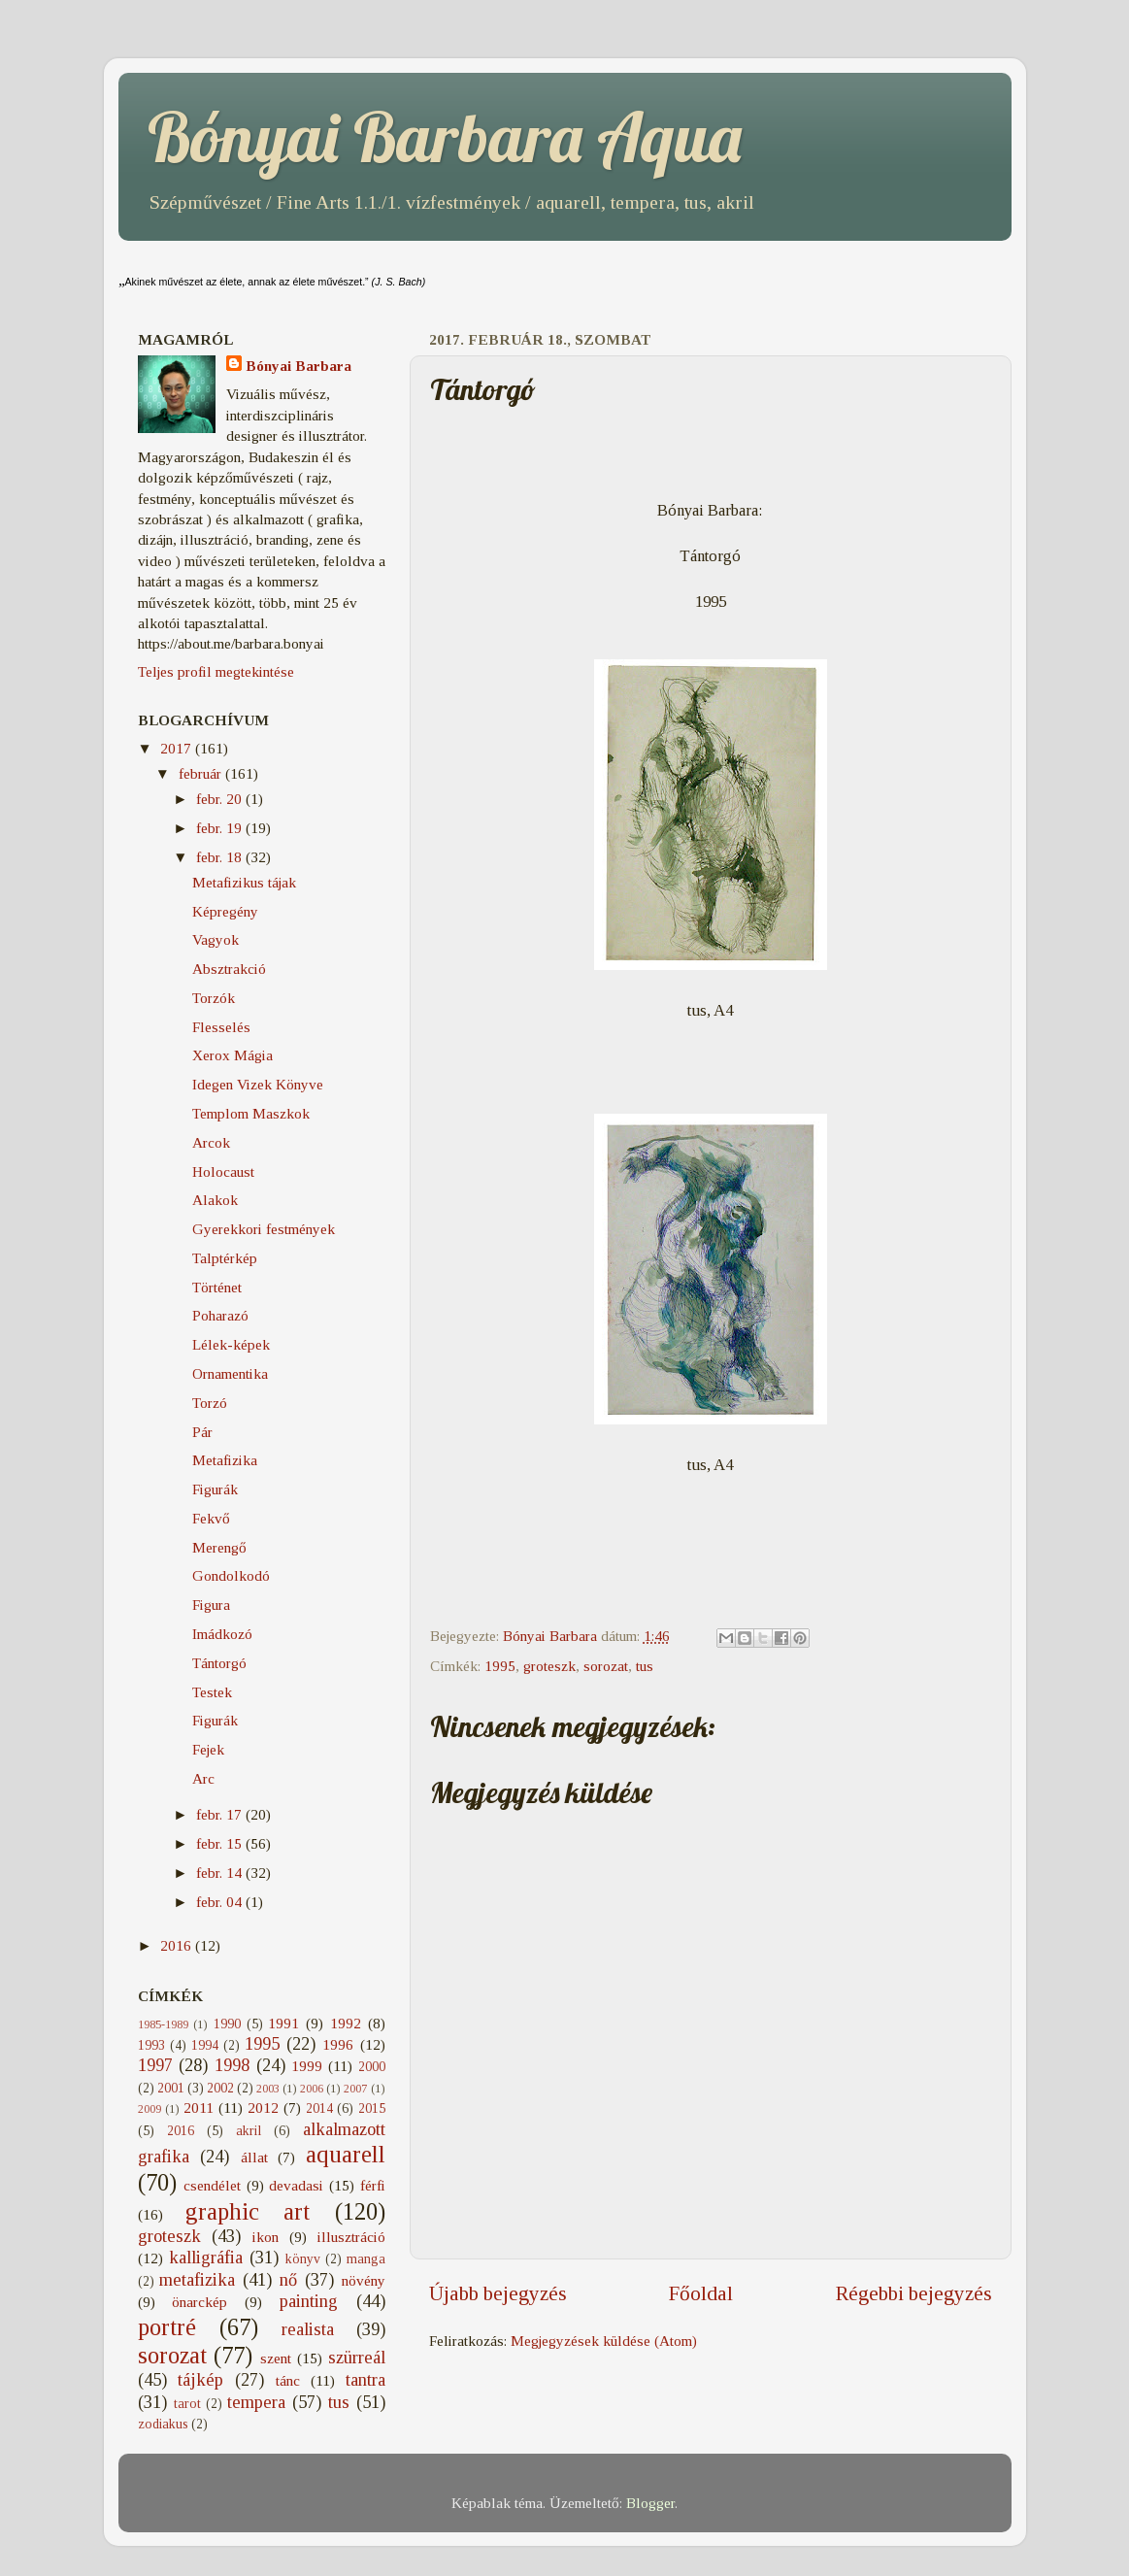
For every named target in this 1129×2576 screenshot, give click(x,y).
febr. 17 (221, 1814)
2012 (263, 2107)
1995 (499, 1665)
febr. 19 (221, 828)
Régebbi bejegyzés (914, 2293)
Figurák (215, 1489)
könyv (302, 2259)
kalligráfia (206, 2257)
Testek (212, 1692)
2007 (355, 2088)
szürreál (356, 2357)
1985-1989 (163, 2024)
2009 (149, 2109)
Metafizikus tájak (244, 882)
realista (308, 2329)
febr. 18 (221, 857)
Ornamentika (230, 1373)
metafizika (197, 2280)
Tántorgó (219, 1663)
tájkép (200, 2380)
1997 (155, 2065)
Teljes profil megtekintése (216, 671)
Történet (217, 1287)
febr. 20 (221, 798)
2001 (170, 2088)
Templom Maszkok (251, 1113)
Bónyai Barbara (298, 365)
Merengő (219, 1547)
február (202, 773)
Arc (203, 1778)
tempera (256, 2402)
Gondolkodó (231, 1575)
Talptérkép (224, 1258)
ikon (265, 2236)
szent (275, 2358)
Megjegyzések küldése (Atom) (604, 2340)
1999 (306, 2065)
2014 (319, 2108)
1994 (204, 2045)
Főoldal (701, 2293)
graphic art (247, 2211)
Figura (211, 1604)
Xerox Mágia (232, 1055)
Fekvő (211, 1518)
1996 (337, 2044)
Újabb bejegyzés (498, 2293)
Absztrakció (229, 968)
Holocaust (223, 1171)
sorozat (605, 1665)
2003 (268, 2088)
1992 (345, 2023)
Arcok (211, 1142)
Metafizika (224, 1460)
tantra (365, 2380)
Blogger (650, 2502)
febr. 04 (221, 1901)
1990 (227, 2024)
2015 (371, 2108)
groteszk (549, 1665)
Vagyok (215, 939)
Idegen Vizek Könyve (257, 1084)
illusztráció (351, 2236)
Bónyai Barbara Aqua (445, 137)
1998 (232, 2065)
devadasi (296, 2185)
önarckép (199, 2301)
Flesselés (221, 1027)
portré (167, 2327)
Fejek (208, 1749)
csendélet (212, 2185)
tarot (187, 2403)
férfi (372, 2185)
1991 (283, 2023)
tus (644, 1665)
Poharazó (220, 1315)
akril (248, 2131)
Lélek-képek (231, 1344)
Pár (202, 1431)
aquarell (345, 2154)
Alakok (215, 1199)
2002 (220, 2088)
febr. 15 (221, 1843)
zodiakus (163, 2424)
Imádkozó (222, 1633)
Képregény (225, 911)
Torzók (213, 997)
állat (254, 2157)
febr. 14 (221, 1872)
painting (309, 2301)
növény (363, 2280)
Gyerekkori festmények (263, 1229)
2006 (311, 2088)
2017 (177, 748)
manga (366, 2259)
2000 (371, 2066)
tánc (288, 2380)
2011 (198, 2107)
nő (288, 2280)
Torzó (209, 1402)
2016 (177, 1945)
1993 (151, 2045)
